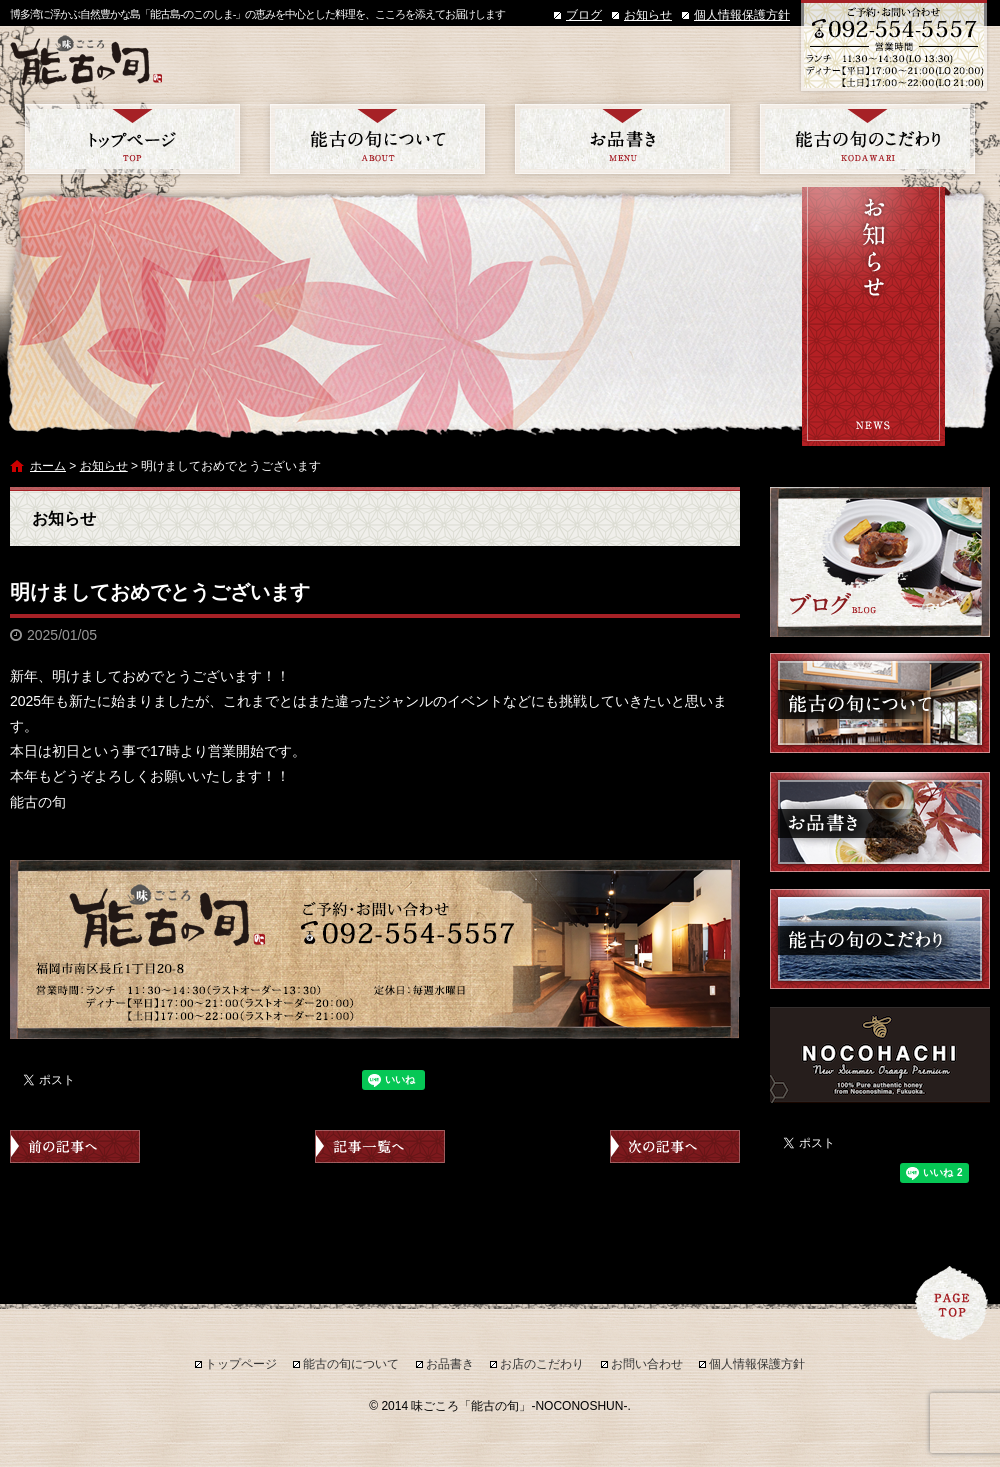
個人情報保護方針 (742, 15)
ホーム (48, 466)
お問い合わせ (647, 1364)
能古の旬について (377, 139)
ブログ (584, 15)
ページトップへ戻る (952, 1303)
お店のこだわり (867, 139)
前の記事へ (75, 1146)
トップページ (132, 139)
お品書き (622, 139)
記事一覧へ (380, 1146)
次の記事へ (675, 1146)
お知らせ (648, 15)
